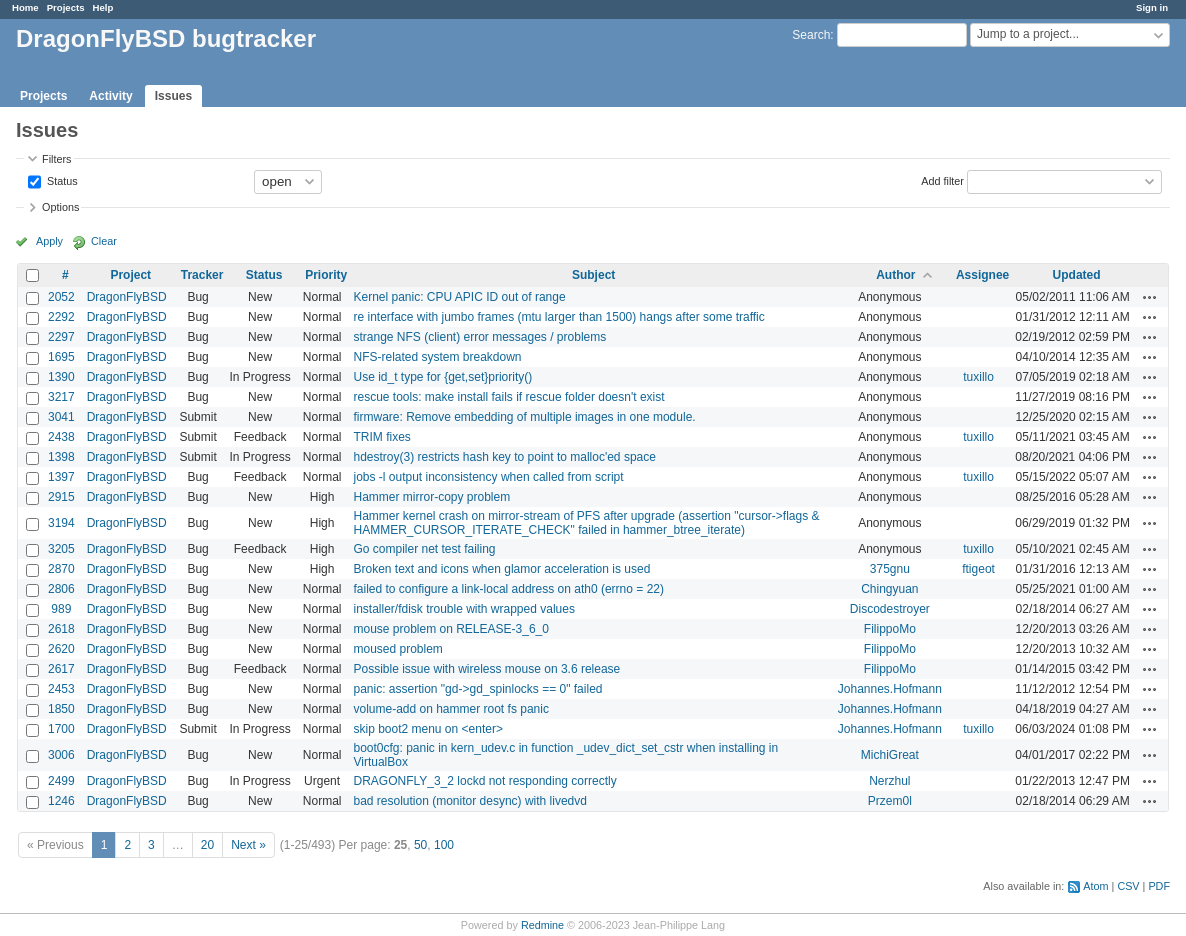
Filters (56, 159)
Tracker (202, 275)
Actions (1150, 297)
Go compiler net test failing (424, 549)
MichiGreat (890, 755)
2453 (61, 689)
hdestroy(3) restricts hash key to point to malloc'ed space (504, 457)
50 (420, 845)
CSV (1128, 886)
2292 (61, 317)
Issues (173, 96)
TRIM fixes (381, 437)
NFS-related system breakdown (437, 357)
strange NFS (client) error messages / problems (479, 337)
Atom (1095, 886)
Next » (248, 845)
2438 (61, 437)
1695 (61, 357)
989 (61, 609)
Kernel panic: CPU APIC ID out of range (459, 297)
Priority (326, 275)
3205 (61, 549)
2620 (61, 649)
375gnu (890, 569)
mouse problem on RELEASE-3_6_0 (450, 629)
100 (444, 845)
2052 (61, 297)
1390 (61, 377)
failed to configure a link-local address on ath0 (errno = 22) (508, 589)
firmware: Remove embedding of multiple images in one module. (524, 417)
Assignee (982, 275)
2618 (61, 629)
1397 (61, 477)
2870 (61, 569)
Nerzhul (889, 781)
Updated (1077, 275)
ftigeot (978, 569)
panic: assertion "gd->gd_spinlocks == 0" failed (477, 689)
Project (130, 275)
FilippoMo (890, 629)
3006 (61, 755)
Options (60, 207)
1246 (61, 801)
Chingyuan (889, 589)
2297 (61, 337)
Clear (104, 241)
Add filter (942, 180)
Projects (66, 7)
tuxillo (978, 377)
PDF (1159, 886)
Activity (110, 96)
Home (25, 7)
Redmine (542, 925)
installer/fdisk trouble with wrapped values (463, 609)
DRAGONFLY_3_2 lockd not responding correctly (484, 781)
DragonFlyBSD (127, 297)
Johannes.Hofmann (890, 689)
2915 (61, 497)
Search (811, 35)
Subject (593, 275)
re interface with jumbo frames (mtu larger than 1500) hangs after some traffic (558, 317)
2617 (61, 669)
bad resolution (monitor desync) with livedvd (469, 801)
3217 (61, 397)
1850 (61, 709)
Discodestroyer (890, 609)
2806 (61, 589)
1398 (61, 457)
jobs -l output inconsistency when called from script (488, 477)
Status (61, 180)
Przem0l (890, 801)
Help (103, 7)
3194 (61, 523)
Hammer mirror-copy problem (431, 497)
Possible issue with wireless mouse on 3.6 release (486, 669)
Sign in (1152, 7)
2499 (61, 781)
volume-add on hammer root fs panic (450, 709)
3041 (61, 417)
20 (207, 845)
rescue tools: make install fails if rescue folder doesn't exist (508, 397)
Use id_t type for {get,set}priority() (442, 377)
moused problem (397, 649)
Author (895, 275)
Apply (49, 241)
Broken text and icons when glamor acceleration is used (501, 569)
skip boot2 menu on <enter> (427, 729)
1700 (61, 729)
